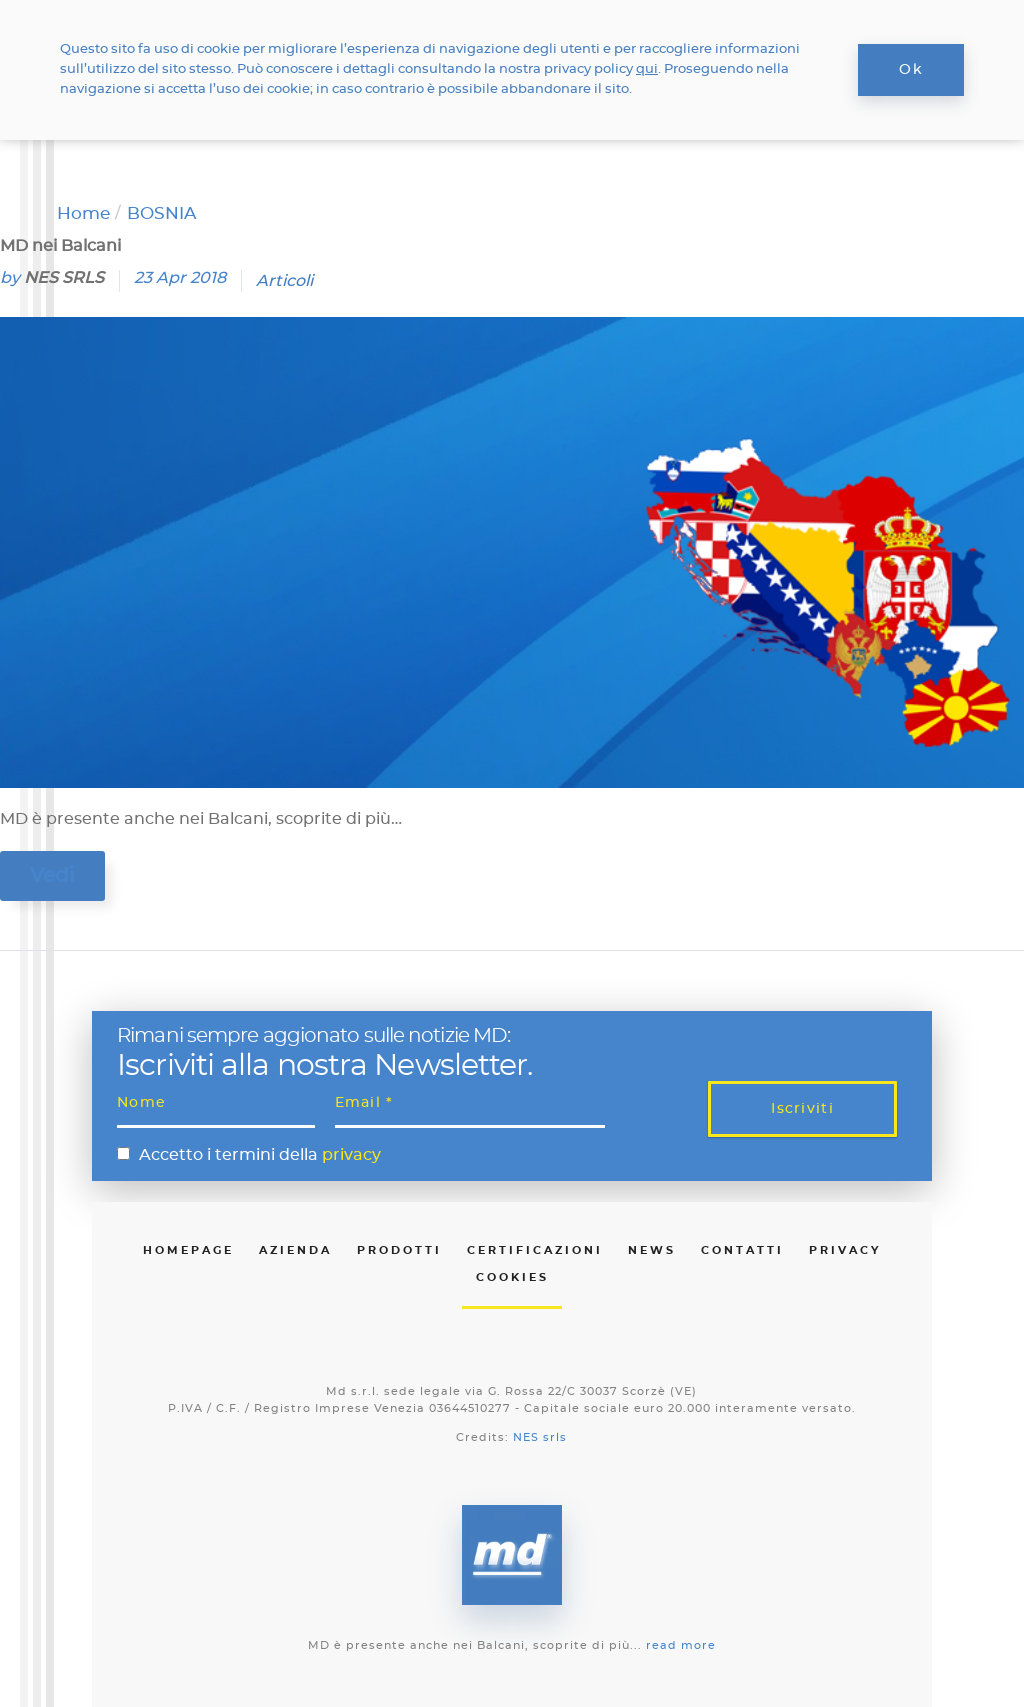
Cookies (512, 1277)
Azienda (295, 1250)
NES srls (540, 1437)
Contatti (742, 1250)
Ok (911, 70)
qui (647, 69)
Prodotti (399, 1250)
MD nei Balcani (60, 246)
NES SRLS (64, 278)
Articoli (284, 281)
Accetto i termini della (260, 1155)
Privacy (845, 1250)
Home (83, 213)
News (652, 1250)
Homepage (188, 1250)
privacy (351, 1155)
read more (681, 1645)
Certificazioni (535, 1250)
